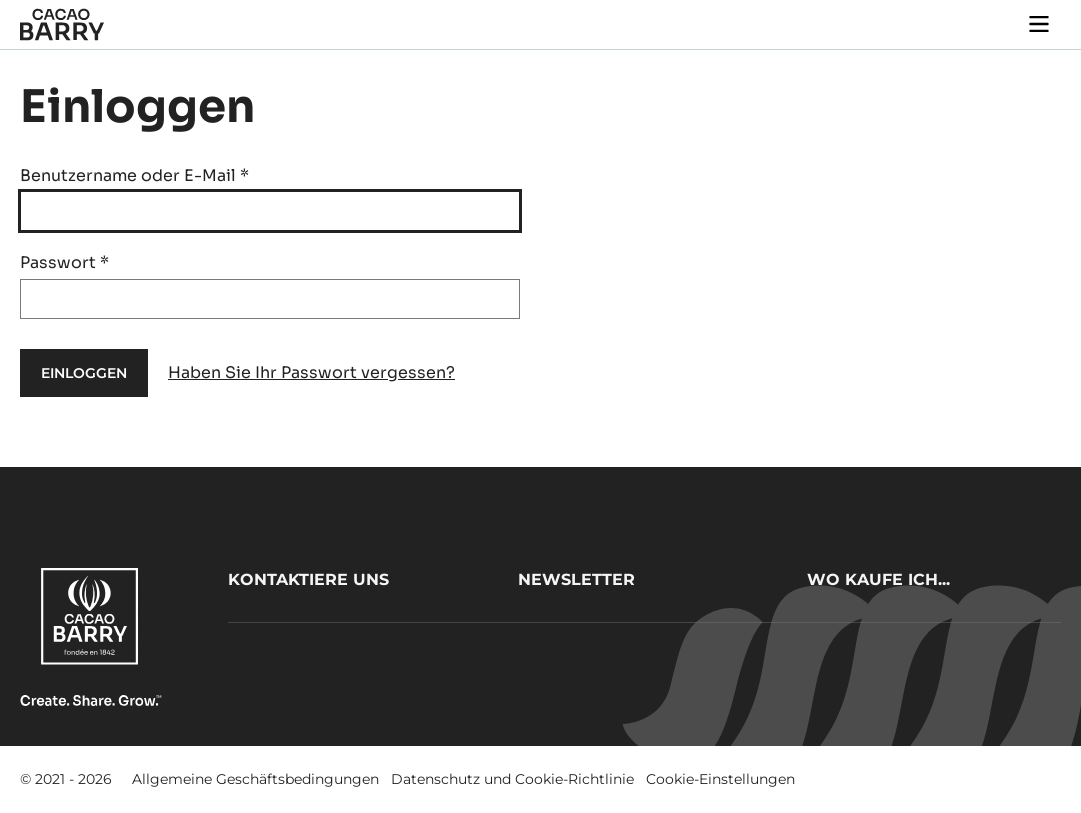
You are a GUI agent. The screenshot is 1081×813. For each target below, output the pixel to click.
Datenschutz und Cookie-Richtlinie (512, 779)
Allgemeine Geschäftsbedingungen (255, 779)
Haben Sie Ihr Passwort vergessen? (311, 372)
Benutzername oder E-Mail (134, 175)
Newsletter (576, 579)
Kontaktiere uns (308, 579)
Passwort (64, 262)
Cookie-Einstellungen (720, 779)
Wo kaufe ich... (878, 579)
